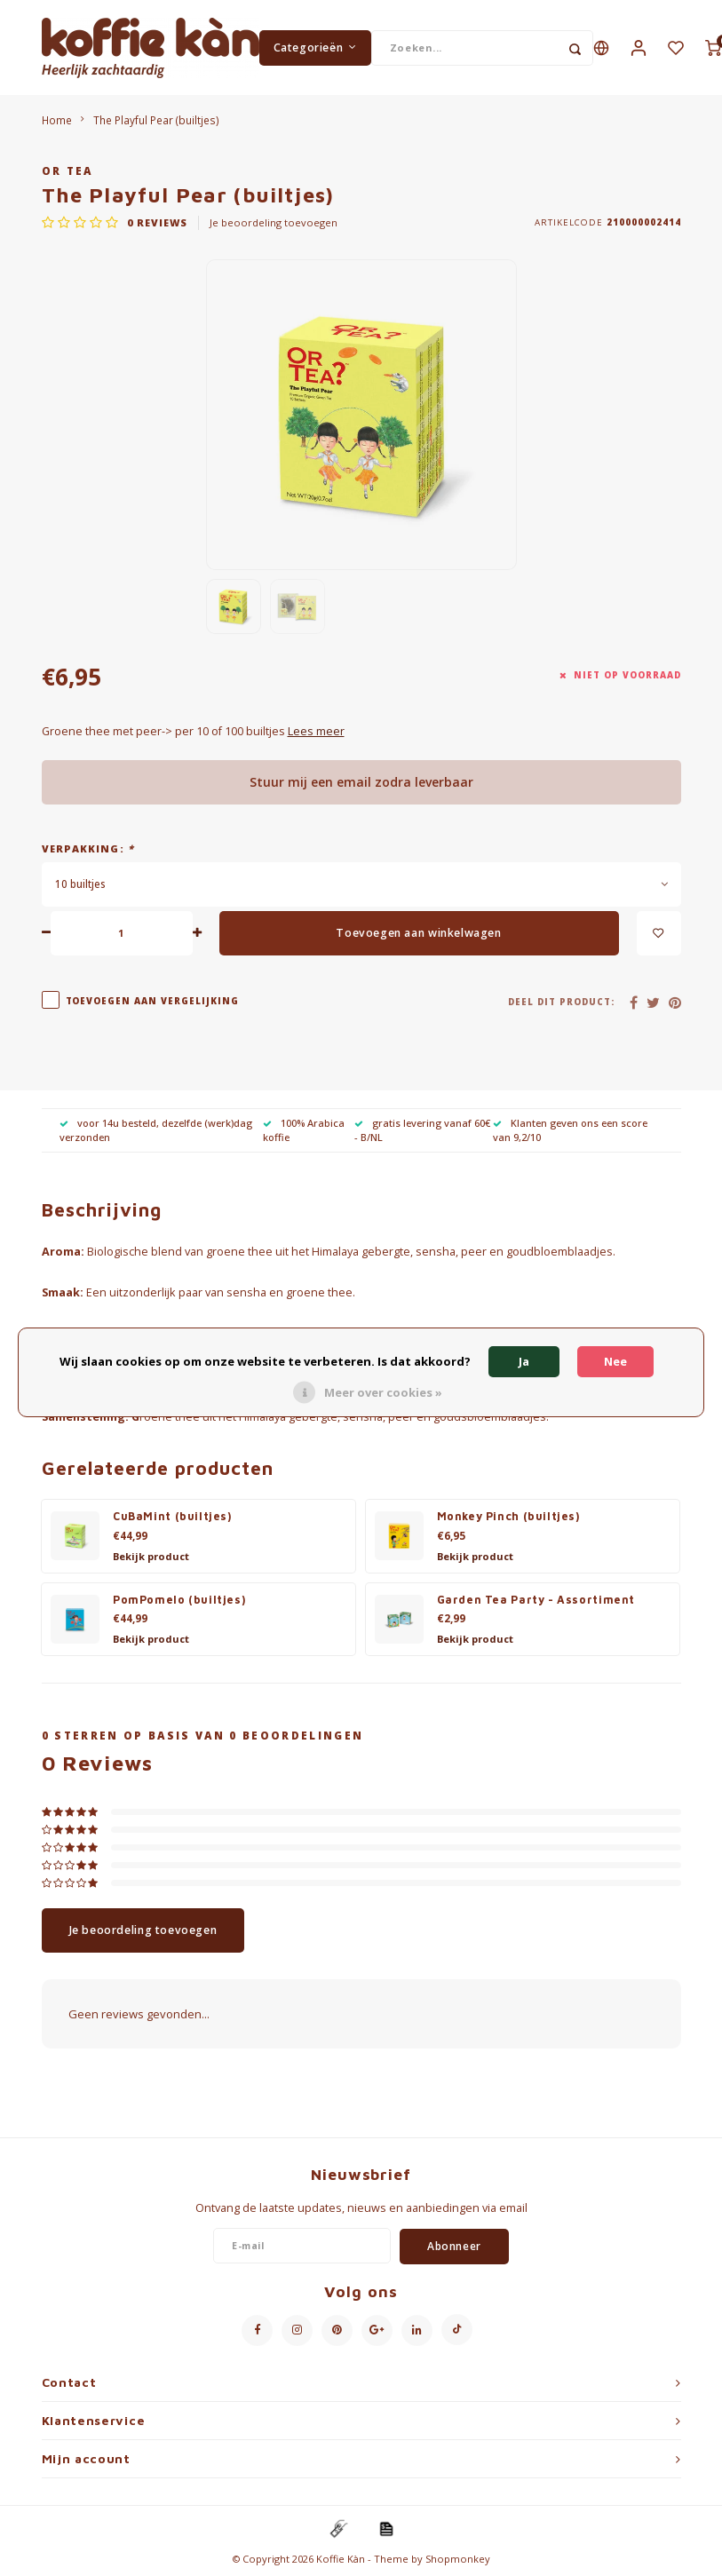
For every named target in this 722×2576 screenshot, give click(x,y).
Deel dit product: (561, 1003)
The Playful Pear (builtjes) (156, 121)
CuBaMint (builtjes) (172, 1517)
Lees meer (316, 732)
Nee (615, 1361)
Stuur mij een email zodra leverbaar (361, 782)
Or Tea (67, 171)
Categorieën (315, 47)
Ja (524, 1361)
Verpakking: (88, 849)
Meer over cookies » (383, 1392)
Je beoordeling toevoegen (273, 223)
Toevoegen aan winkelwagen (418, 933)
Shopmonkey (457, 2559)
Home (57, 121)
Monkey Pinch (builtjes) (508, 1517)
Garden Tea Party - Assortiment (536, 1600)
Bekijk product (151, 1557)
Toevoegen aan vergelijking (153, 1001)
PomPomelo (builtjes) (179, 1600)
